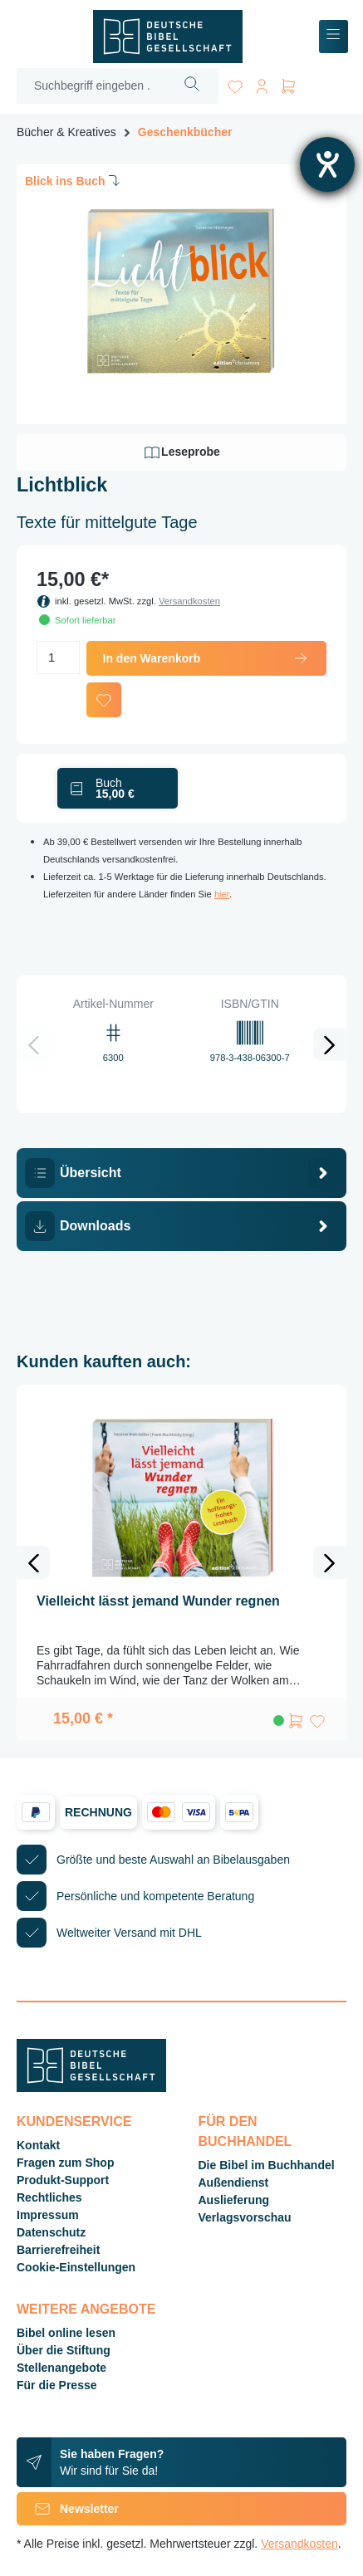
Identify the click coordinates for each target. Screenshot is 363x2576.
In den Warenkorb (207, 658)
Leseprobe (181, 452)
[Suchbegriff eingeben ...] (92, 86)
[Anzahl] (58, 657)
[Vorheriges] (33, 1044)
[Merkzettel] (235, 83)
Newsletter (68, 2508)
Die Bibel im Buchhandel (267, 2165)
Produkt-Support (63, 2180)
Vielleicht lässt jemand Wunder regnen (158, 1601)
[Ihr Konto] (262, 83)
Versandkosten (189, 601)
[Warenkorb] (288, 83)
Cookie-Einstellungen (76, 2267)
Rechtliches (49, 2197)
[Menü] (333, 37)
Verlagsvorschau (245, 2217)
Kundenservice (74, 2121)
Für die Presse (57, 2385)
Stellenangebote (61, 2367)
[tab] (181, 1173)
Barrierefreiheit (58, 2249)
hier (221, 894)
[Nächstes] (329, 1044)
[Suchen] (192, 86)
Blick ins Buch (74, 180)
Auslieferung (234, 2200)
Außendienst (234, 2182)
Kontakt (38, 2145)
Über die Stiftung (63, 2350)
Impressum (48, 2215)
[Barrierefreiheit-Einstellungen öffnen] (327, 164)
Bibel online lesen (66, 2332)
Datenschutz (51, 2232)
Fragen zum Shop (65, 2162)
